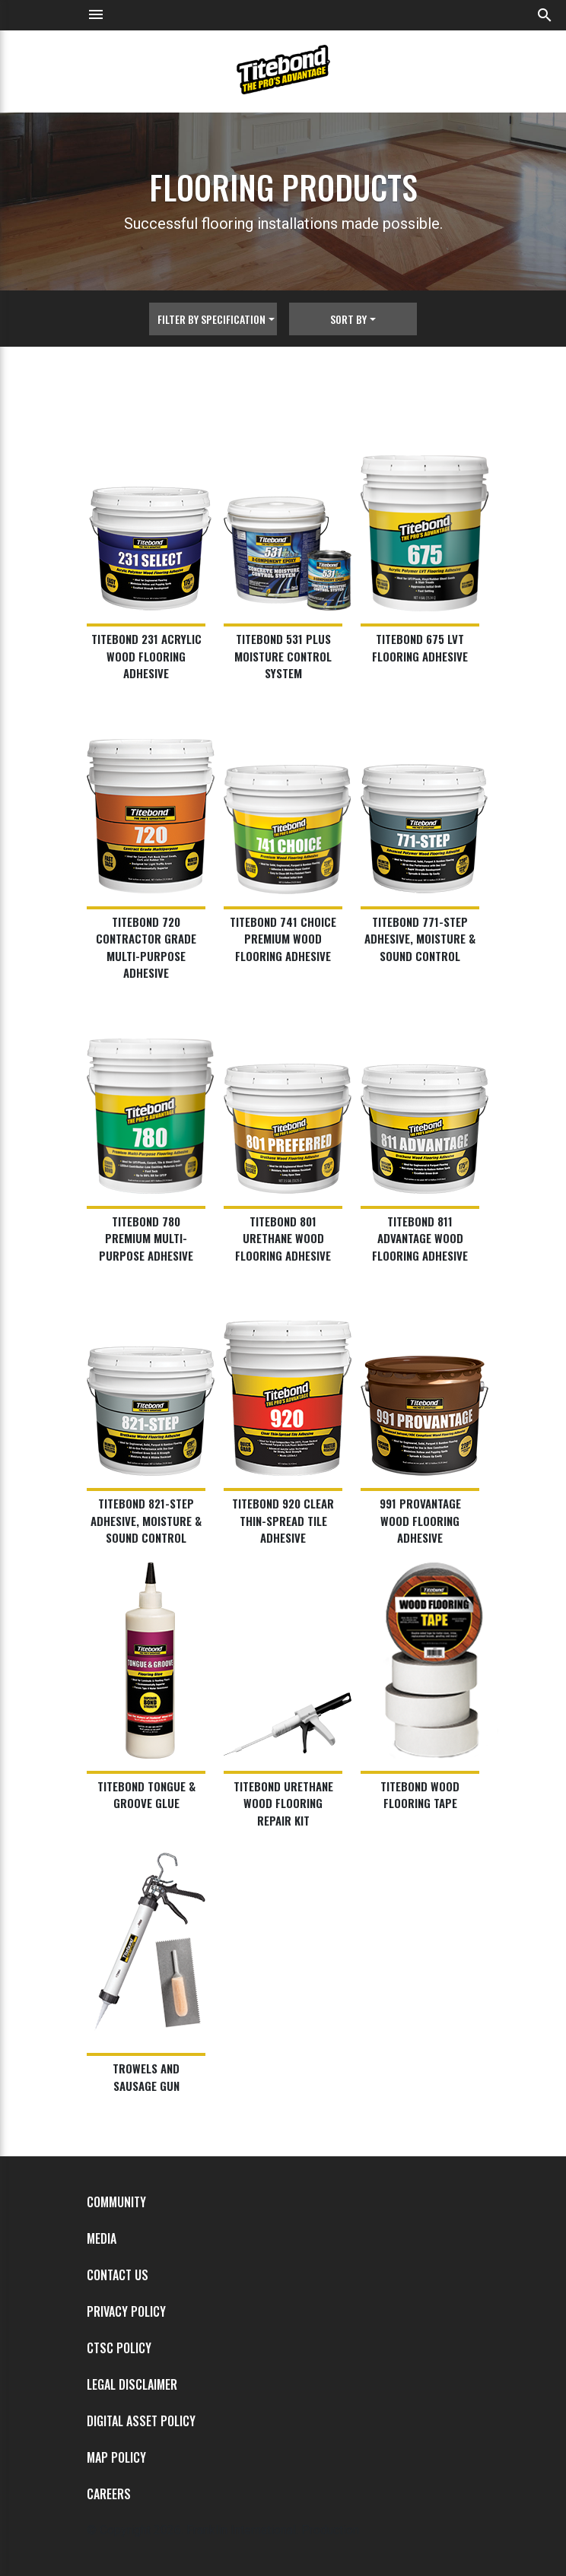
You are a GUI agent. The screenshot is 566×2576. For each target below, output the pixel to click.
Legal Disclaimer (132, 2384)
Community (116, 2202)
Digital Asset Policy (141, 2421)
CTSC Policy (119, 2348)
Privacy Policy (126, 2311)
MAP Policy (116, 2457)
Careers (109, 2494)
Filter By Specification (211, 319)
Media (101, 2238)
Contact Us (117, 2275)
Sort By (348, 319)
